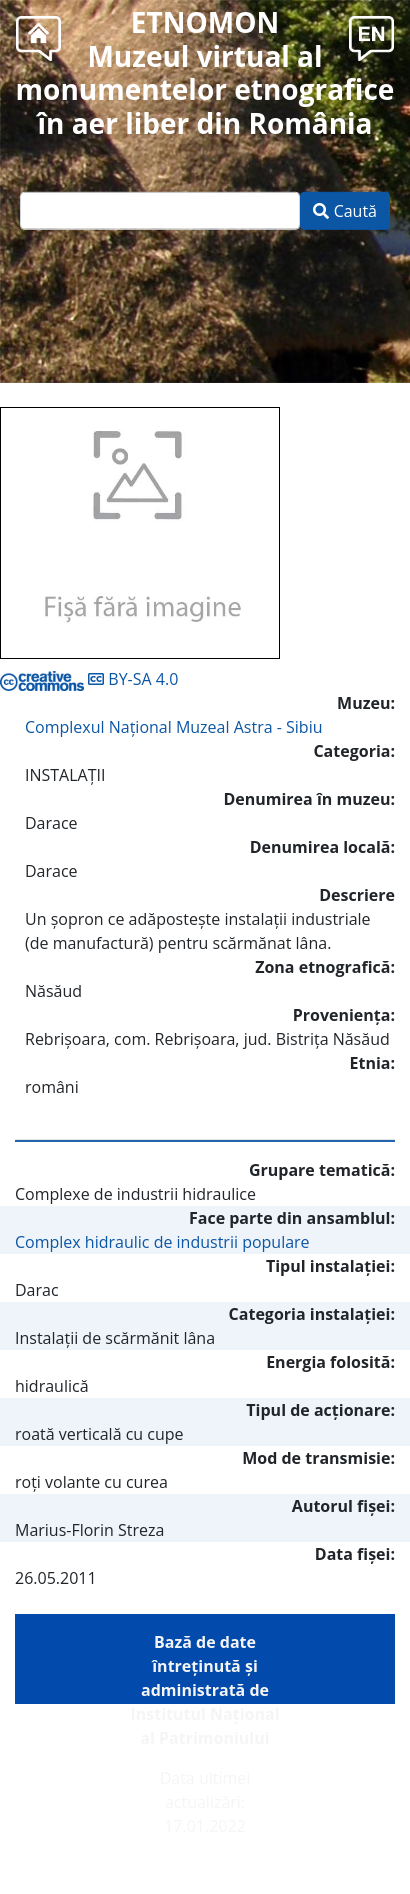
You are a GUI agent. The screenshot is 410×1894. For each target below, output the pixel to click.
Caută (345, 211)
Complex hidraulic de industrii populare (162, 1242)
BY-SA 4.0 (89, 679)
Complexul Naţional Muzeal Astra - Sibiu (173, 727)
